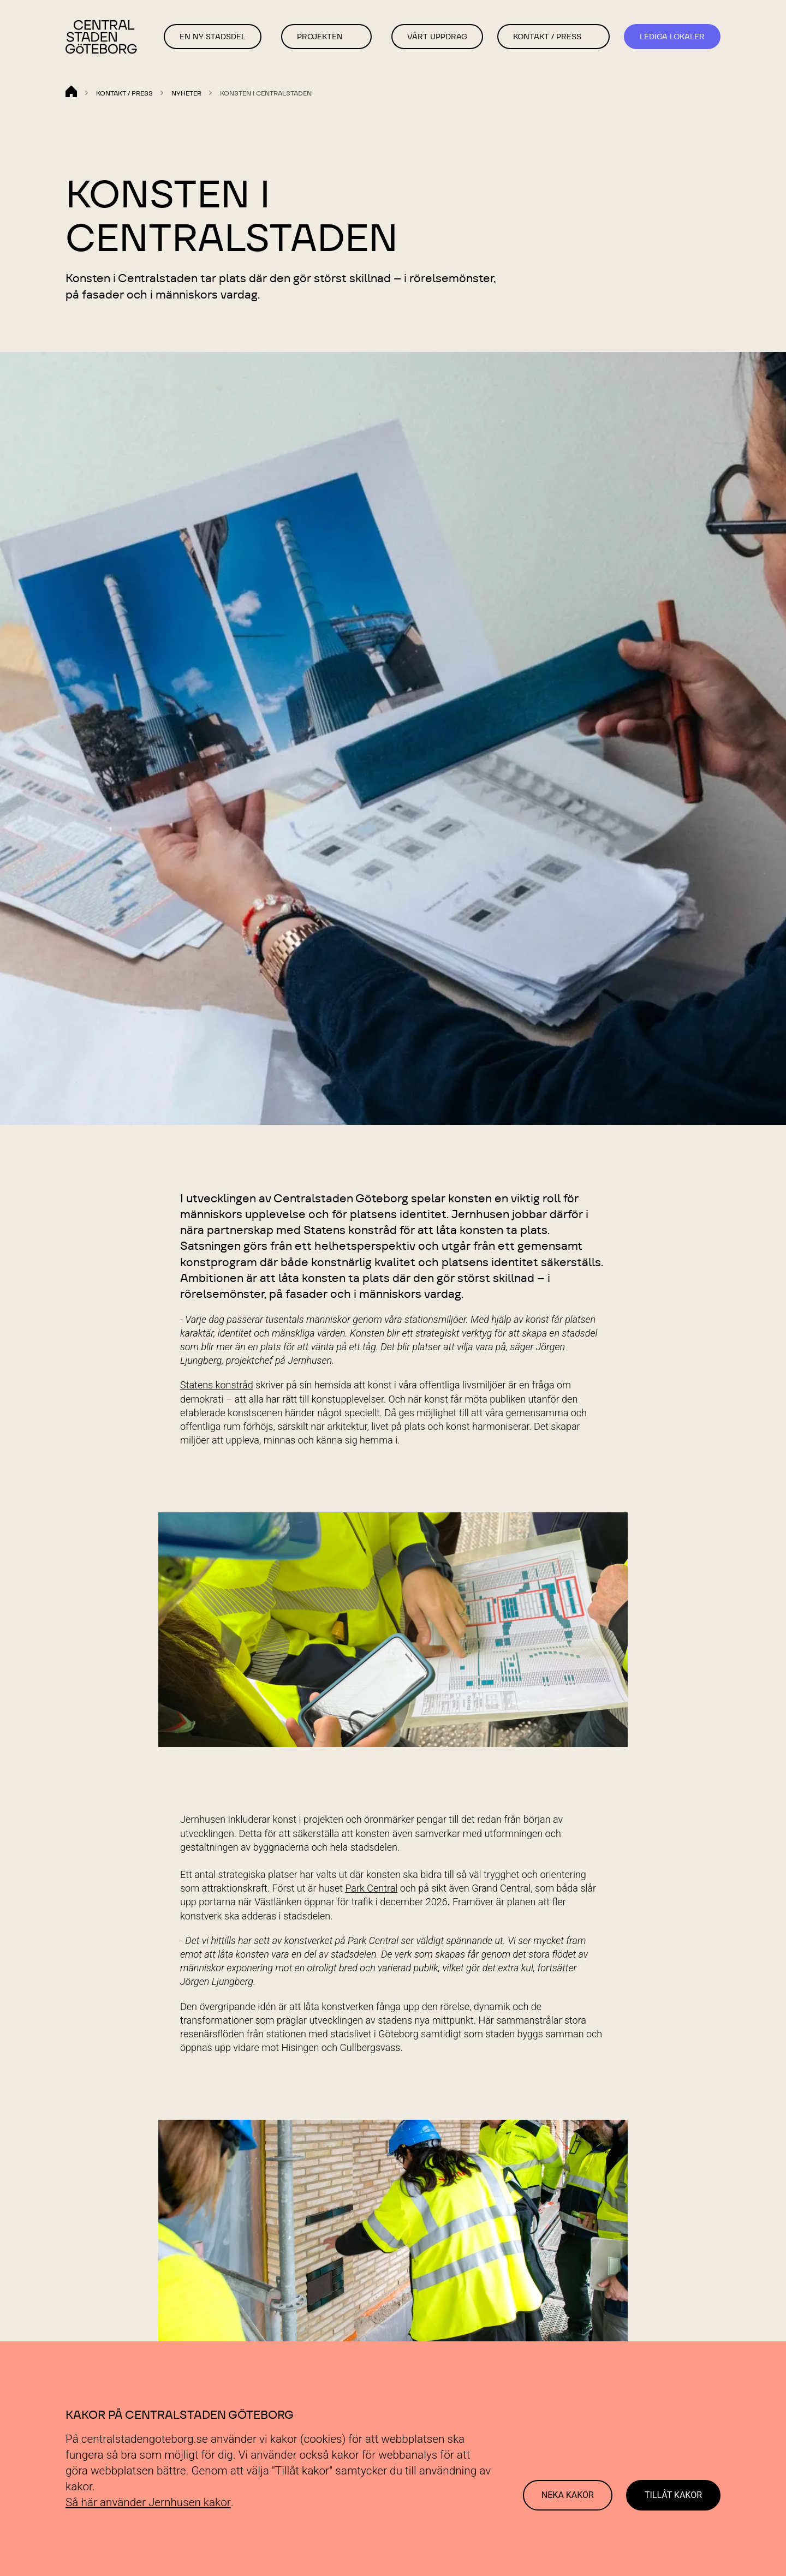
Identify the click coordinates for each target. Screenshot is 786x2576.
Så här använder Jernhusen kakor (148, 2502)
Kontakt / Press (547, 36)
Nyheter (186, 93)
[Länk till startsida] (103, 38)
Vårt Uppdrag (437, 36)
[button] (355, 37)
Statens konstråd (216, 1385)
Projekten (320, 36)
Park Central (371, 1888)
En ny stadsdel (213, 36)
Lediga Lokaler (672, 36)
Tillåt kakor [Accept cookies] (673, 2495)
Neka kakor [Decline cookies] (567, 2495)
